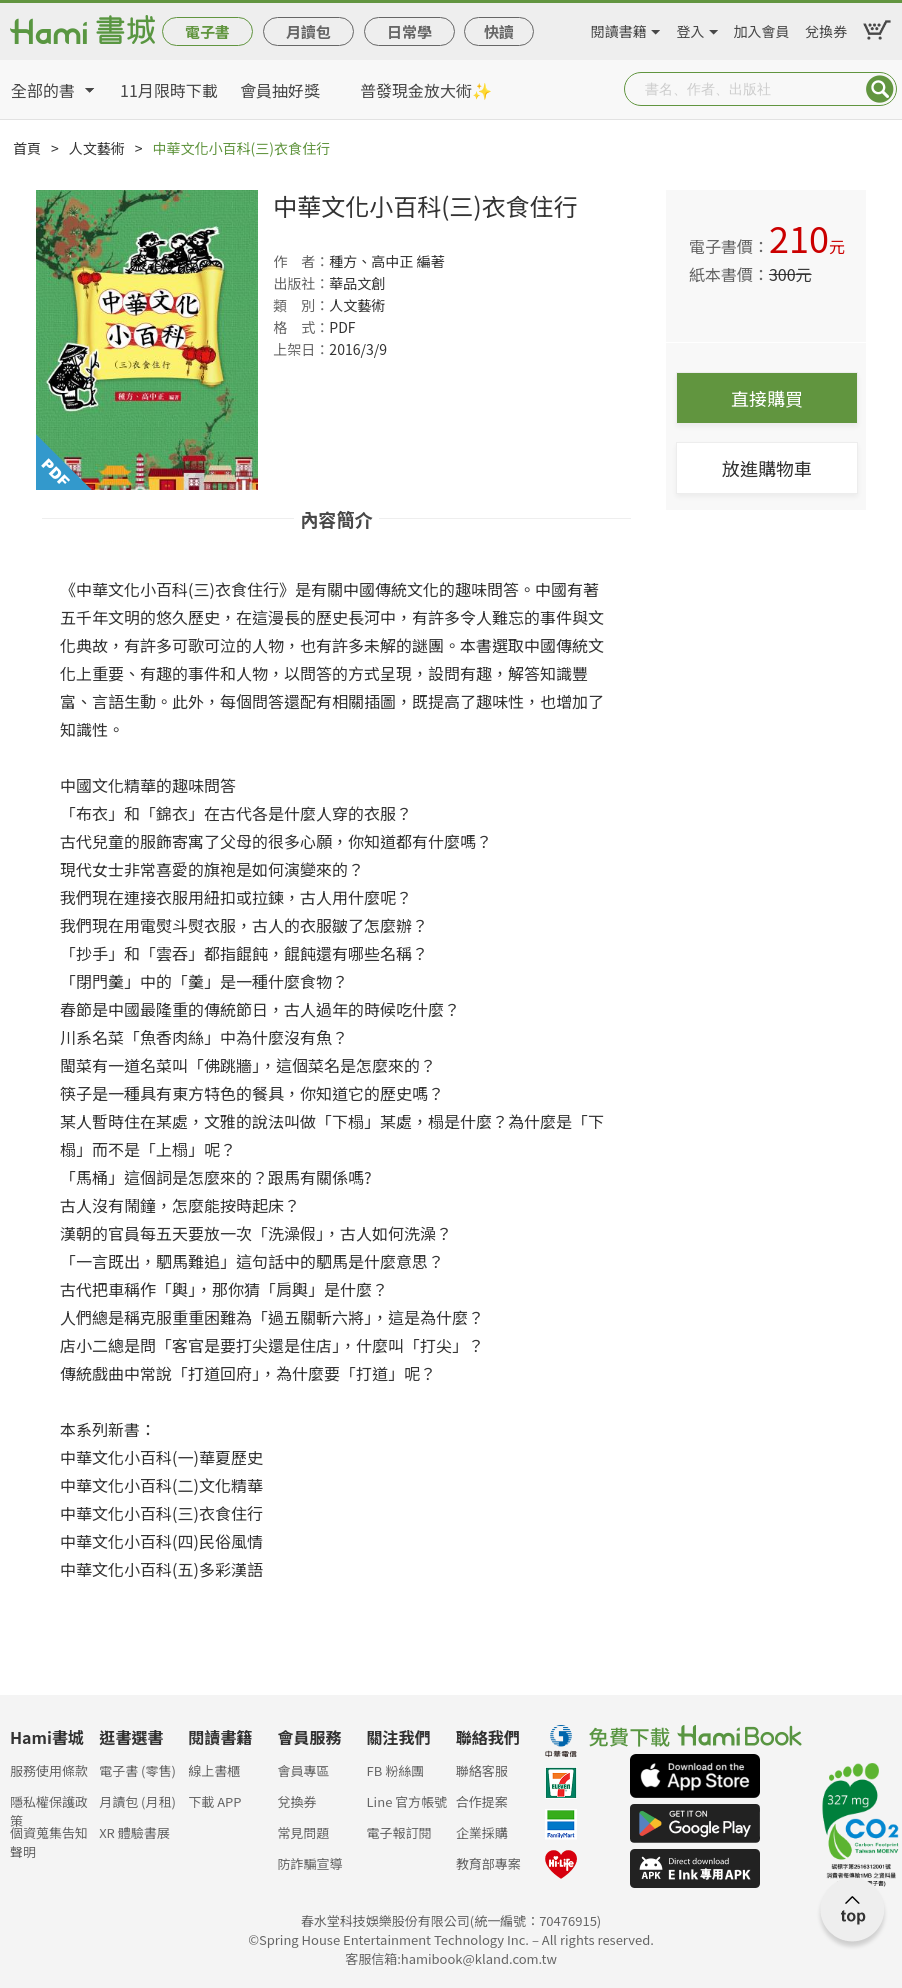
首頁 (27, 148)
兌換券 (826, 28)
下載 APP (214, 1801)
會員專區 (303, 1770)
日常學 (409, 31)
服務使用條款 (49, 1770)
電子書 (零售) (137, 1770)
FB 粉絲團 (396, 1770)
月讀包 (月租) (137, 1801)
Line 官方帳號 (407, 1801)
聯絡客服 (482, 1770)
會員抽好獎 (280, 90)
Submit (880, 89)
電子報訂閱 (399, 1832)
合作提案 (482, 1801)
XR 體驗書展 (134, 1832)
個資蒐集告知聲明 (49, 1838)
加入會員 (761, 28)
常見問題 (303, 1832)
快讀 (499, 31)
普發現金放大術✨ (426, 90)
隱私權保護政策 (49, 1807)
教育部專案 (488, 1863)
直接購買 (767, 398)
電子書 (207, 31)
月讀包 (308, 31)
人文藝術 (97, 148)
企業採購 (482, 1832)
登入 (691, 28)
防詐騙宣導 (309, 1863)
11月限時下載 (169, 90)
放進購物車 (767, 468)
